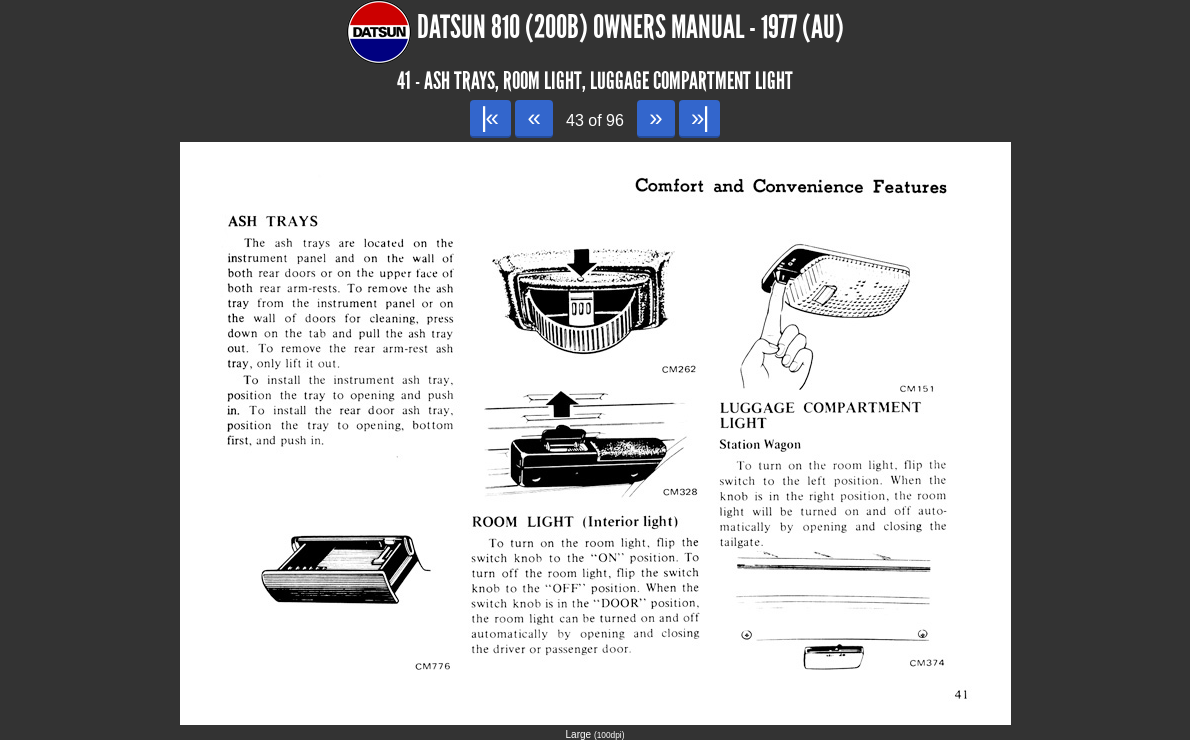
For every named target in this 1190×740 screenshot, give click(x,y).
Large (595, 734)
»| (699, 117)
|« (490, 117)
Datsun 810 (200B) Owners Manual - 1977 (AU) (630, 27)
